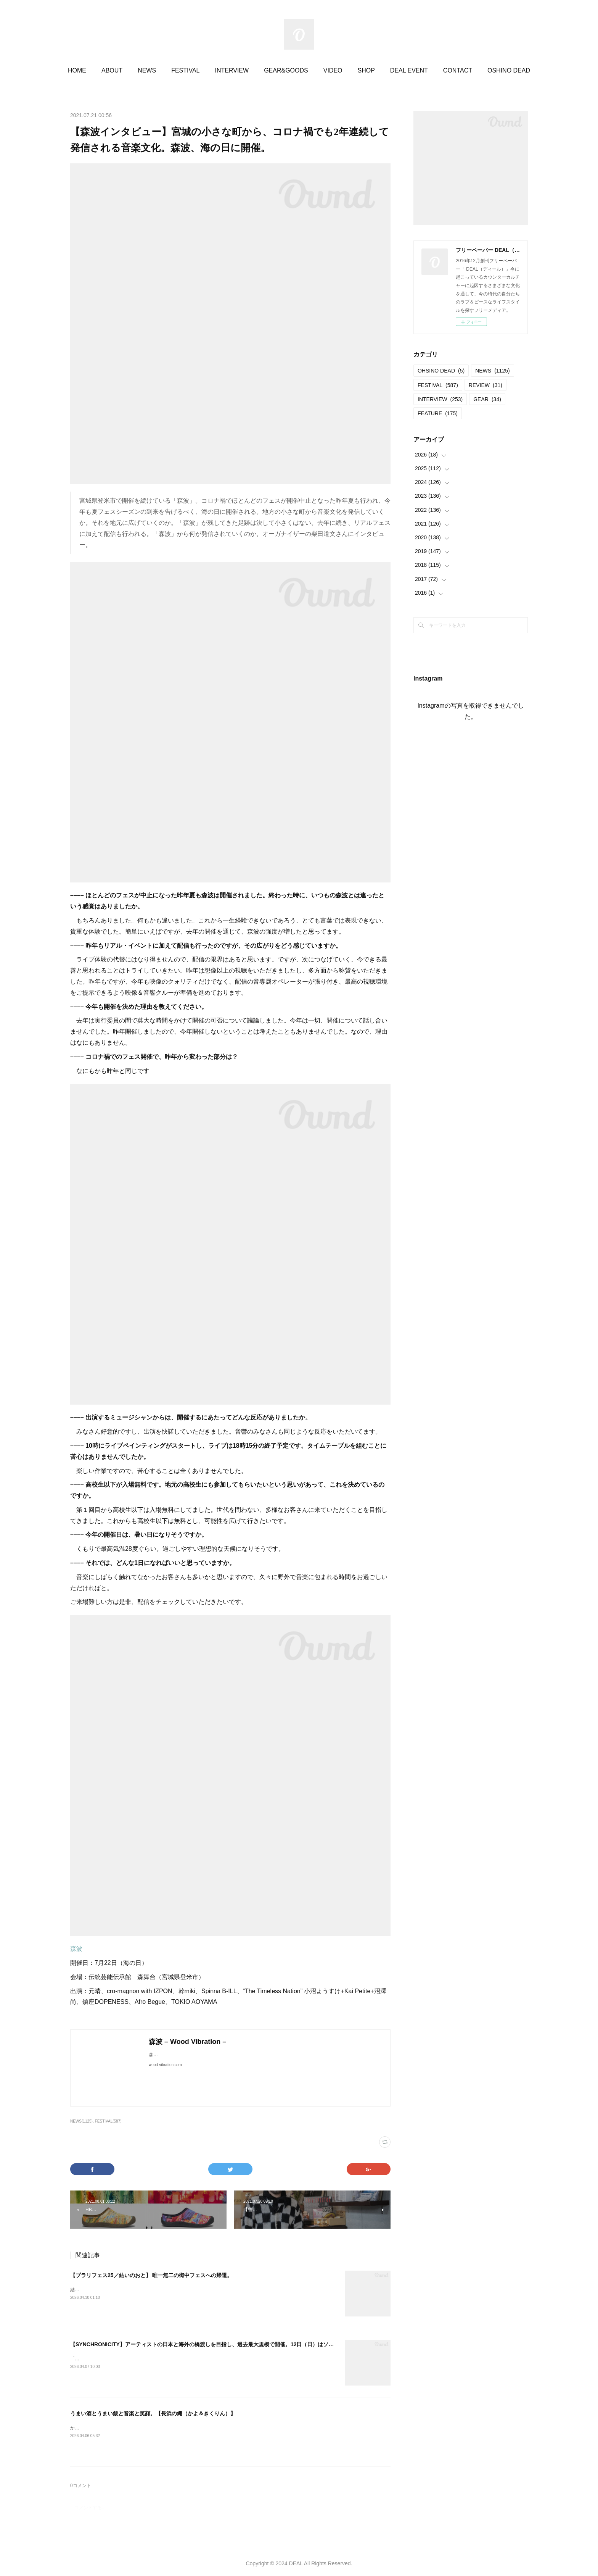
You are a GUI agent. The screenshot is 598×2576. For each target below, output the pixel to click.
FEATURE (438, 413)
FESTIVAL (185, 70)
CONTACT (457, 70)
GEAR (487, 399)
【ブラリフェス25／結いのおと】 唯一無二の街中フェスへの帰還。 (151, 2275)
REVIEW (485, 385)
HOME (77, 70)
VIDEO (332, 70)
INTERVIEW (232, 70)
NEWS (147, 70)
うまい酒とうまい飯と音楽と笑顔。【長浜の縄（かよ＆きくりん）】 (153, 2413)
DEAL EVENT (409, 70)
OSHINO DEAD (508, 70)
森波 (76, 1948)
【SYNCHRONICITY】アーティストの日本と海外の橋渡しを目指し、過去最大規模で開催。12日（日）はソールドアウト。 (218, 2344)
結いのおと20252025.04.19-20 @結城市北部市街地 (122, 2289)
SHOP (366, 70)
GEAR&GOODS (286, 70)
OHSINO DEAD (441, 371)
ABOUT (111, 70)
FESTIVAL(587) (108, 2121)
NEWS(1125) (81, 2121)
